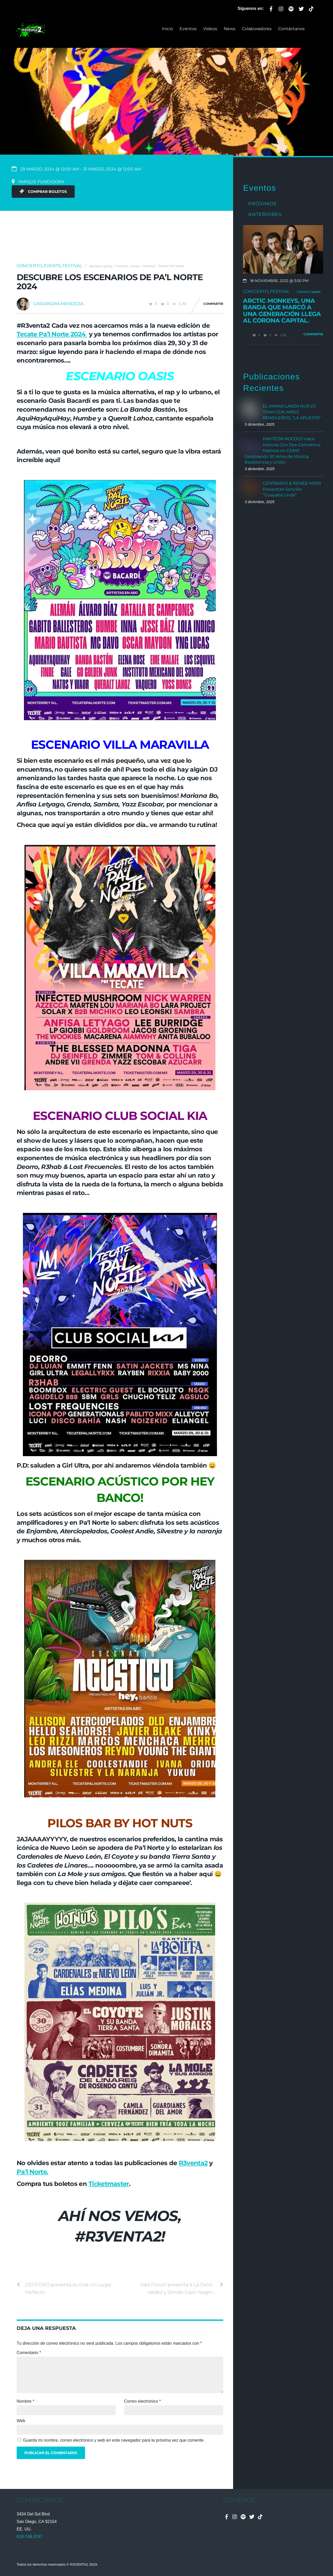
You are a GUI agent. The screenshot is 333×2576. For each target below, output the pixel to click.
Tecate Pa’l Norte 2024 (52, 334)
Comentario (29, 2352)
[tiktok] (311, 8)
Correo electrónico (142, 2401)
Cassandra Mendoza (58, 303)
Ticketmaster (108, 2183)
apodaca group (101, 266)
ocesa (134, 266)
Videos (210, 28)
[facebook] (271, 8)
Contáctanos (291, 28)
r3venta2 (149, 266)
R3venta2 (193, 2163)
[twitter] (301, 8)
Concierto (29, 265)
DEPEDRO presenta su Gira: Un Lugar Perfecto (64, 2288)
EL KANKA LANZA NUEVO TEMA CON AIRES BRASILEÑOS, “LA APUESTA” (292, 412)
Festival (72, 265)
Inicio (167, 28)
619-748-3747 (30, 2536)
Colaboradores (257, 28)
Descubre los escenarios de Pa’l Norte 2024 (110, 281)
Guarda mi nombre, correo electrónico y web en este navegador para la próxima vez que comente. (113, 2440)
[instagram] (281, 8)
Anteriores (265, 214)
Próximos (262, 203)
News (229, 28)
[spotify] (291, 8)
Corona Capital (309, 292)
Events (52, 265)
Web (21, 2421)
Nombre (25, 2401)
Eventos (188, 28)
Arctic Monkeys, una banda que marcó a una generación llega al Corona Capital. (282, 310)
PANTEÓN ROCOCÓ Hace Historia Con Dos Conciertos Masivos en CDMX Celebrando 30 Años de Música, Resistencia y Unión (283, 450)
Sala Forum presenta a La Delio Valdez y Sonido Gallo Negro (181, 2288)
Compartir (213, 304)
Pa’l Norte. (32, 2172)
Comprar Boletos (43, 191)
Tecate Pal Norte (171, 266)
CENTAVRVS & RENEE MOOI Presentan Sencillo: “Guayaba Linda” (292, 489)
